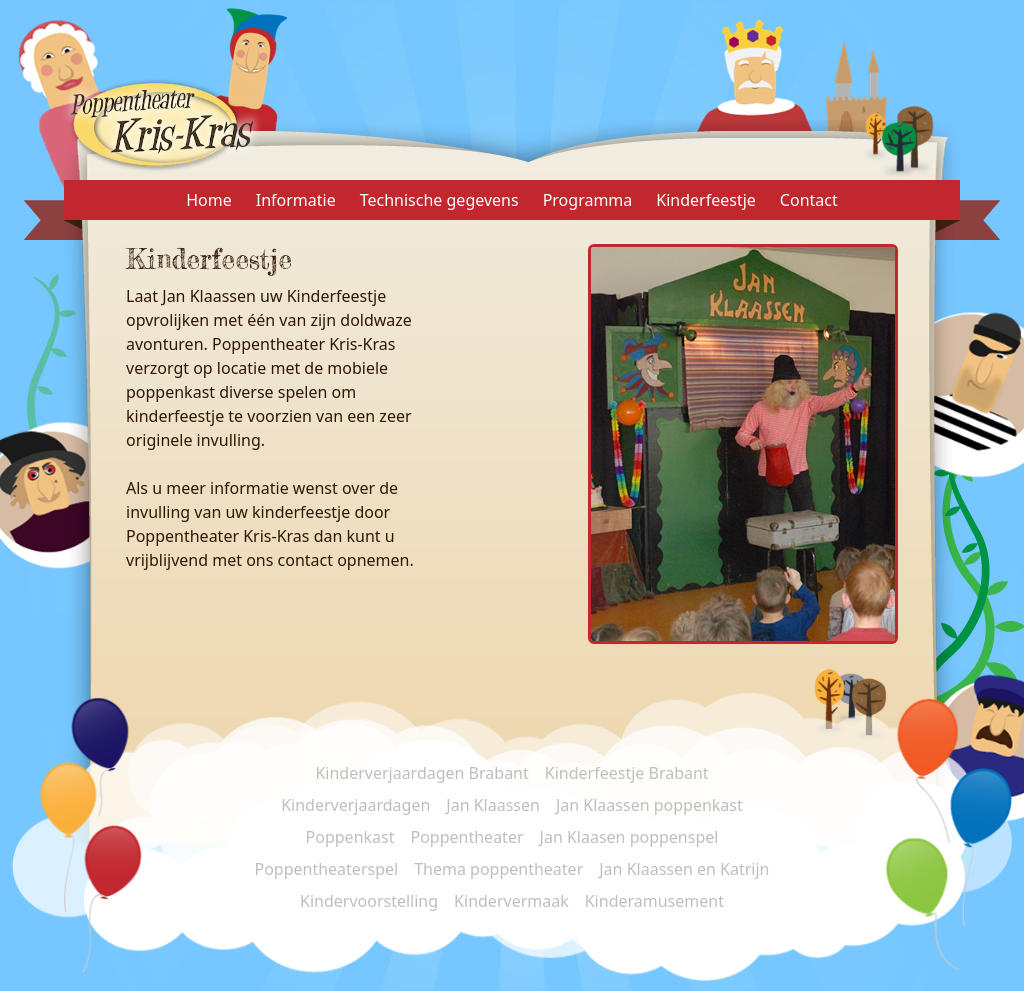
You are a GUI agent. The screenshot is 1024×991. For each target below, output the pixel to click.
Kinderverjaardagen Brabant (421, 773)
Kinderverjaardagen (355, 805)
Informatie (296, 200)
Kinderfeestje (706, 200)
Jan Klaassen (493, 805)
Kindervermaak (511, 901)
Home (209, 200)
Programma (588, 200)
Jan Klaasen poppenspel (629, 837)
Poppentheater (467, 837)
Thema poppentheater (498, 869)
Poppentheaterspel (326, 869)
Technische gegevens (439, 200)
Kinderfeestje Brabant (627, 773)
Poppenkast (350, 837)
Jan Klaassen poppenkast (649, 805)
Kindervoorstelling (369, 901)
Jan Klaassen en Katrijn (684, 869)
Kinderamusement (654, 901)
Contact (809, 200)
